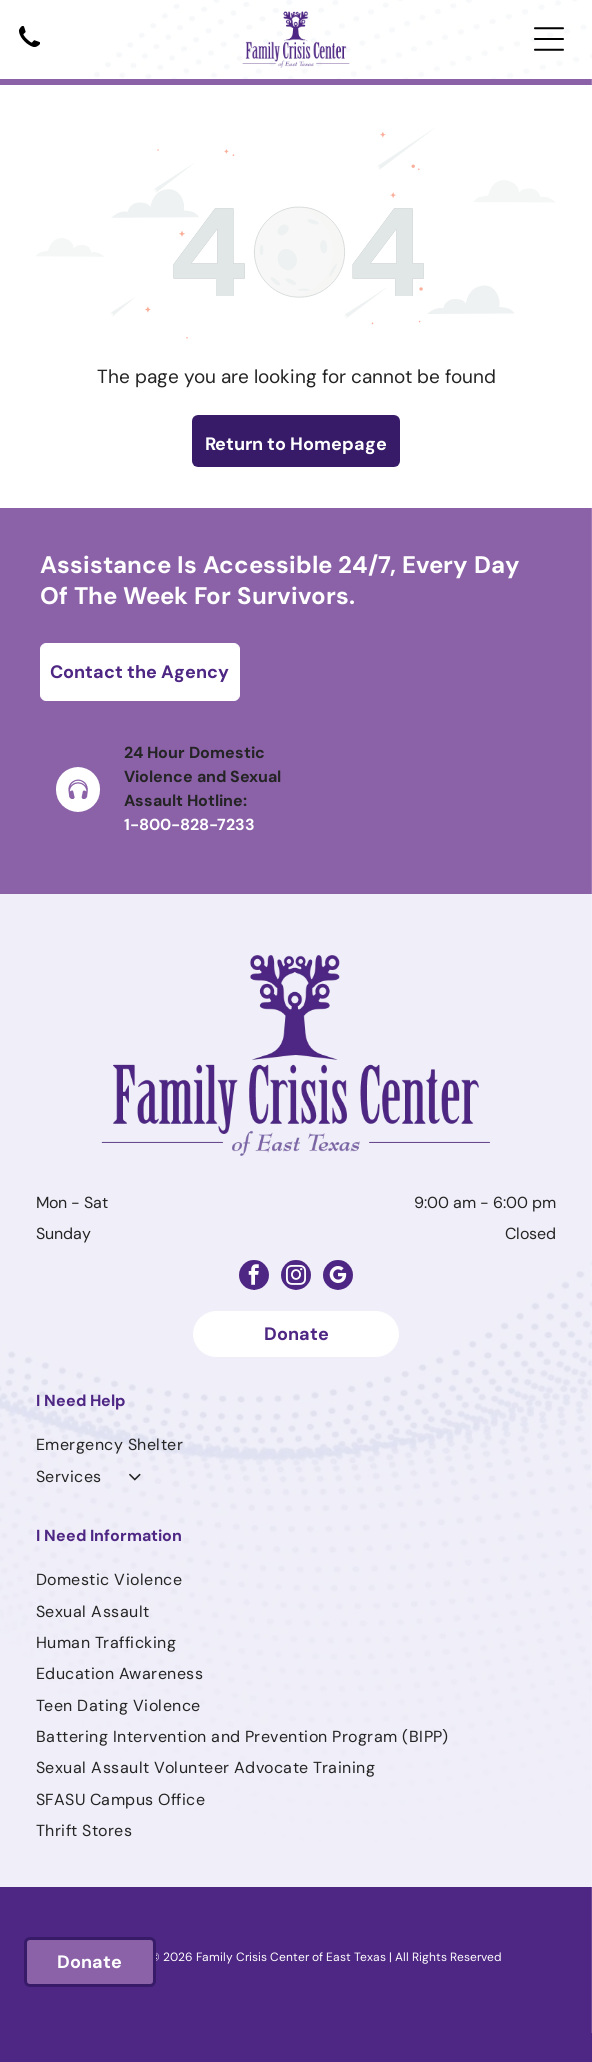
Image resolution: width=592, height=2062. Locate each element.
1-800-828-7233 (189, 824)
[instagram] (296, 1277)
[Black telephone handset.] (29, 48)
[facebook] (254, 1277)
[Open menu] (549, 39)
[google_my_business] (338, 1277)
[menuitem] (296, 1444)
